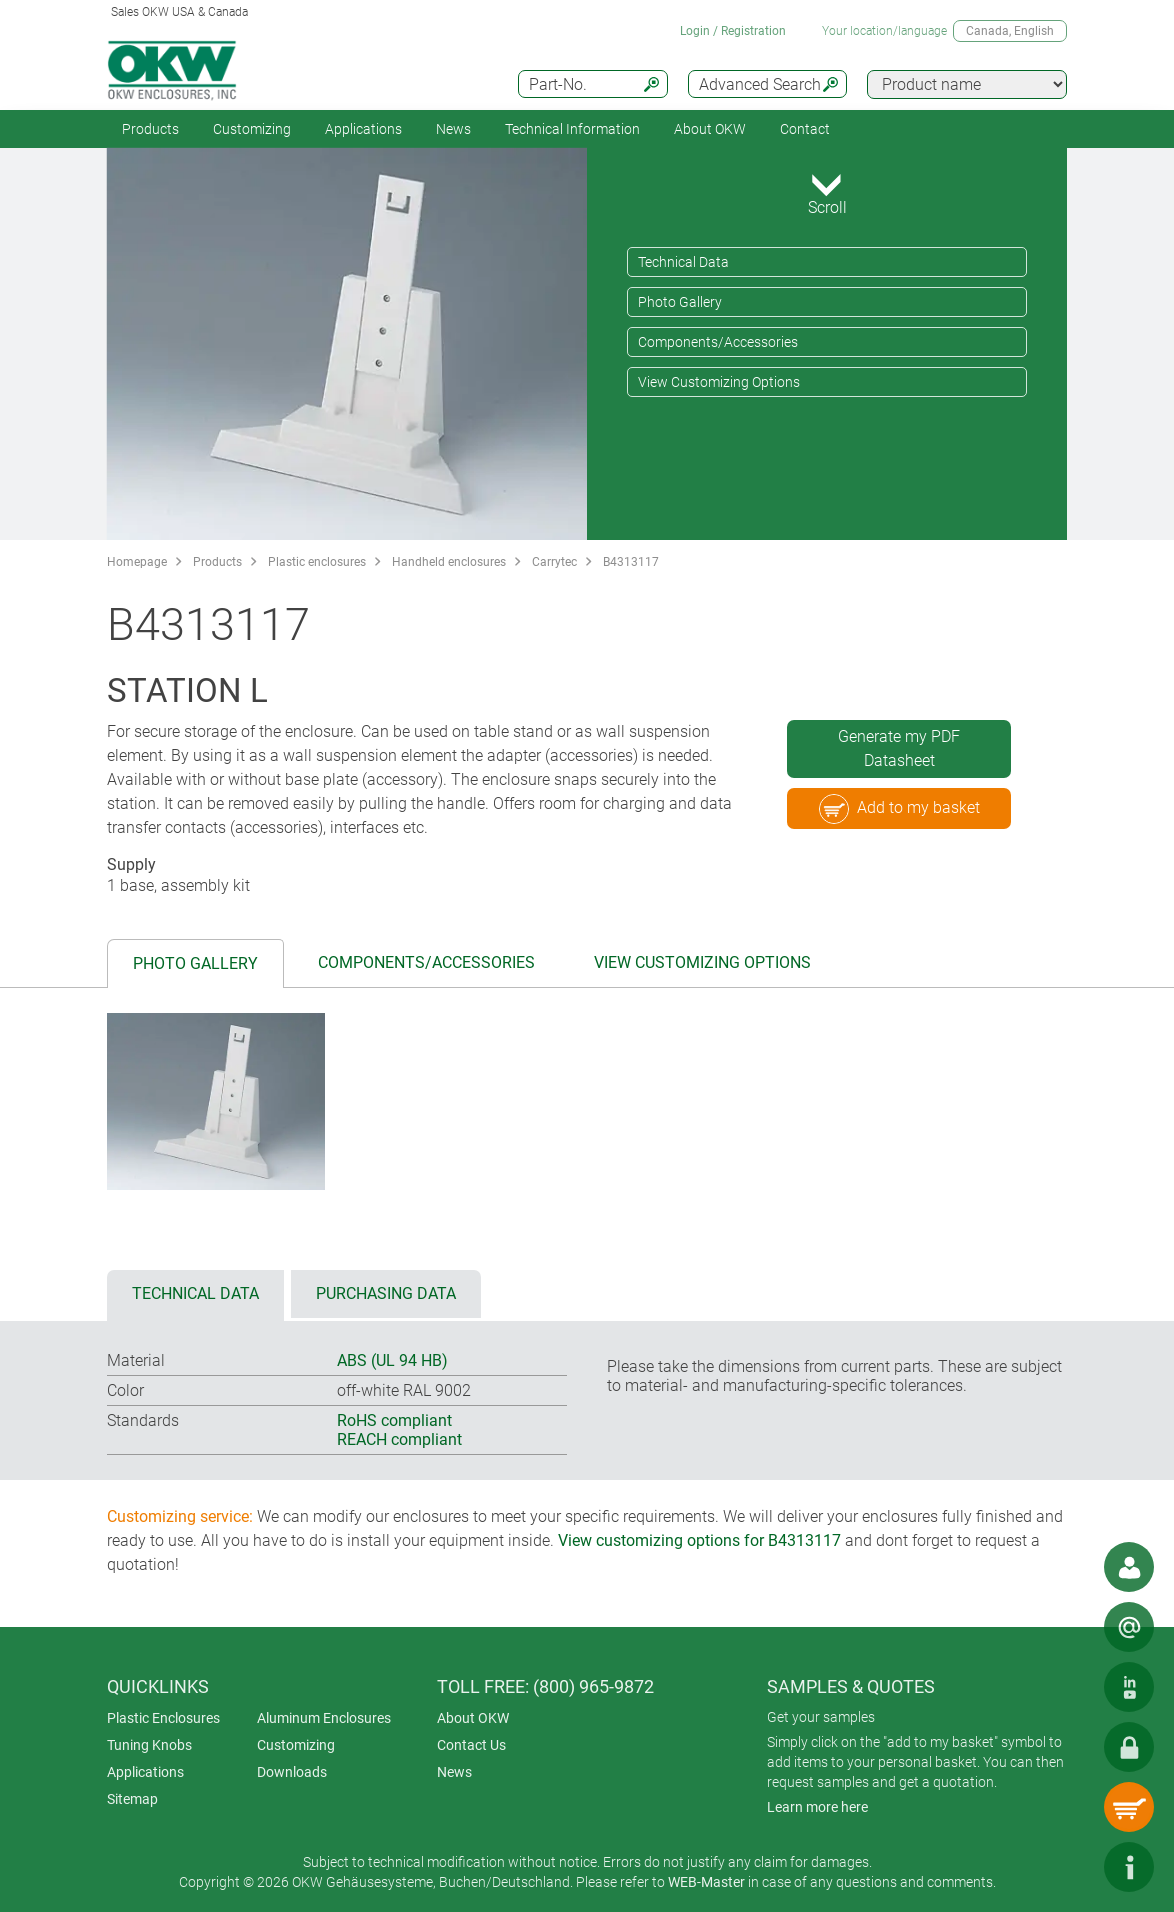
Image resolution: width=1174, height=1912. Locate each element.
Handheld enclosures (449, 562)
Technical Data (683, 262)
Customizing (252, 129)
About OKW (473, 1718)
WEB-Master (706, 1882)
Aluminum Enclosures (324, 1718)
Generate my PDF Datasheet (899, 748)
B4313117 (631, 562)
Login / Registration (733, 31)
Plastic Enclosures (163, 1718)
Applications (363, 129)
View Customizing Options (719, 382)
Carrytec (554, 562)
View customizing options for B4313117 (699, 1540)
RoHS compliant (394, 1420)
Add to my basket (899, 809)
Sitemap (132, 1799)
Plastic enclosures (317, 562)
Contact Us (471, 1745)
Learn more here (817, 1807)
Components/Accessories (718, 342)
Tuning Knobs (149, 1745)
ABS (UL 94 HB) (392, 1360)
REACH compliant (399, 1439)
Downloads (292, 1772)
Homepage (137, 562)
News (453, 129)
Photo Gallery (680, 302)
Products (150, 129)
